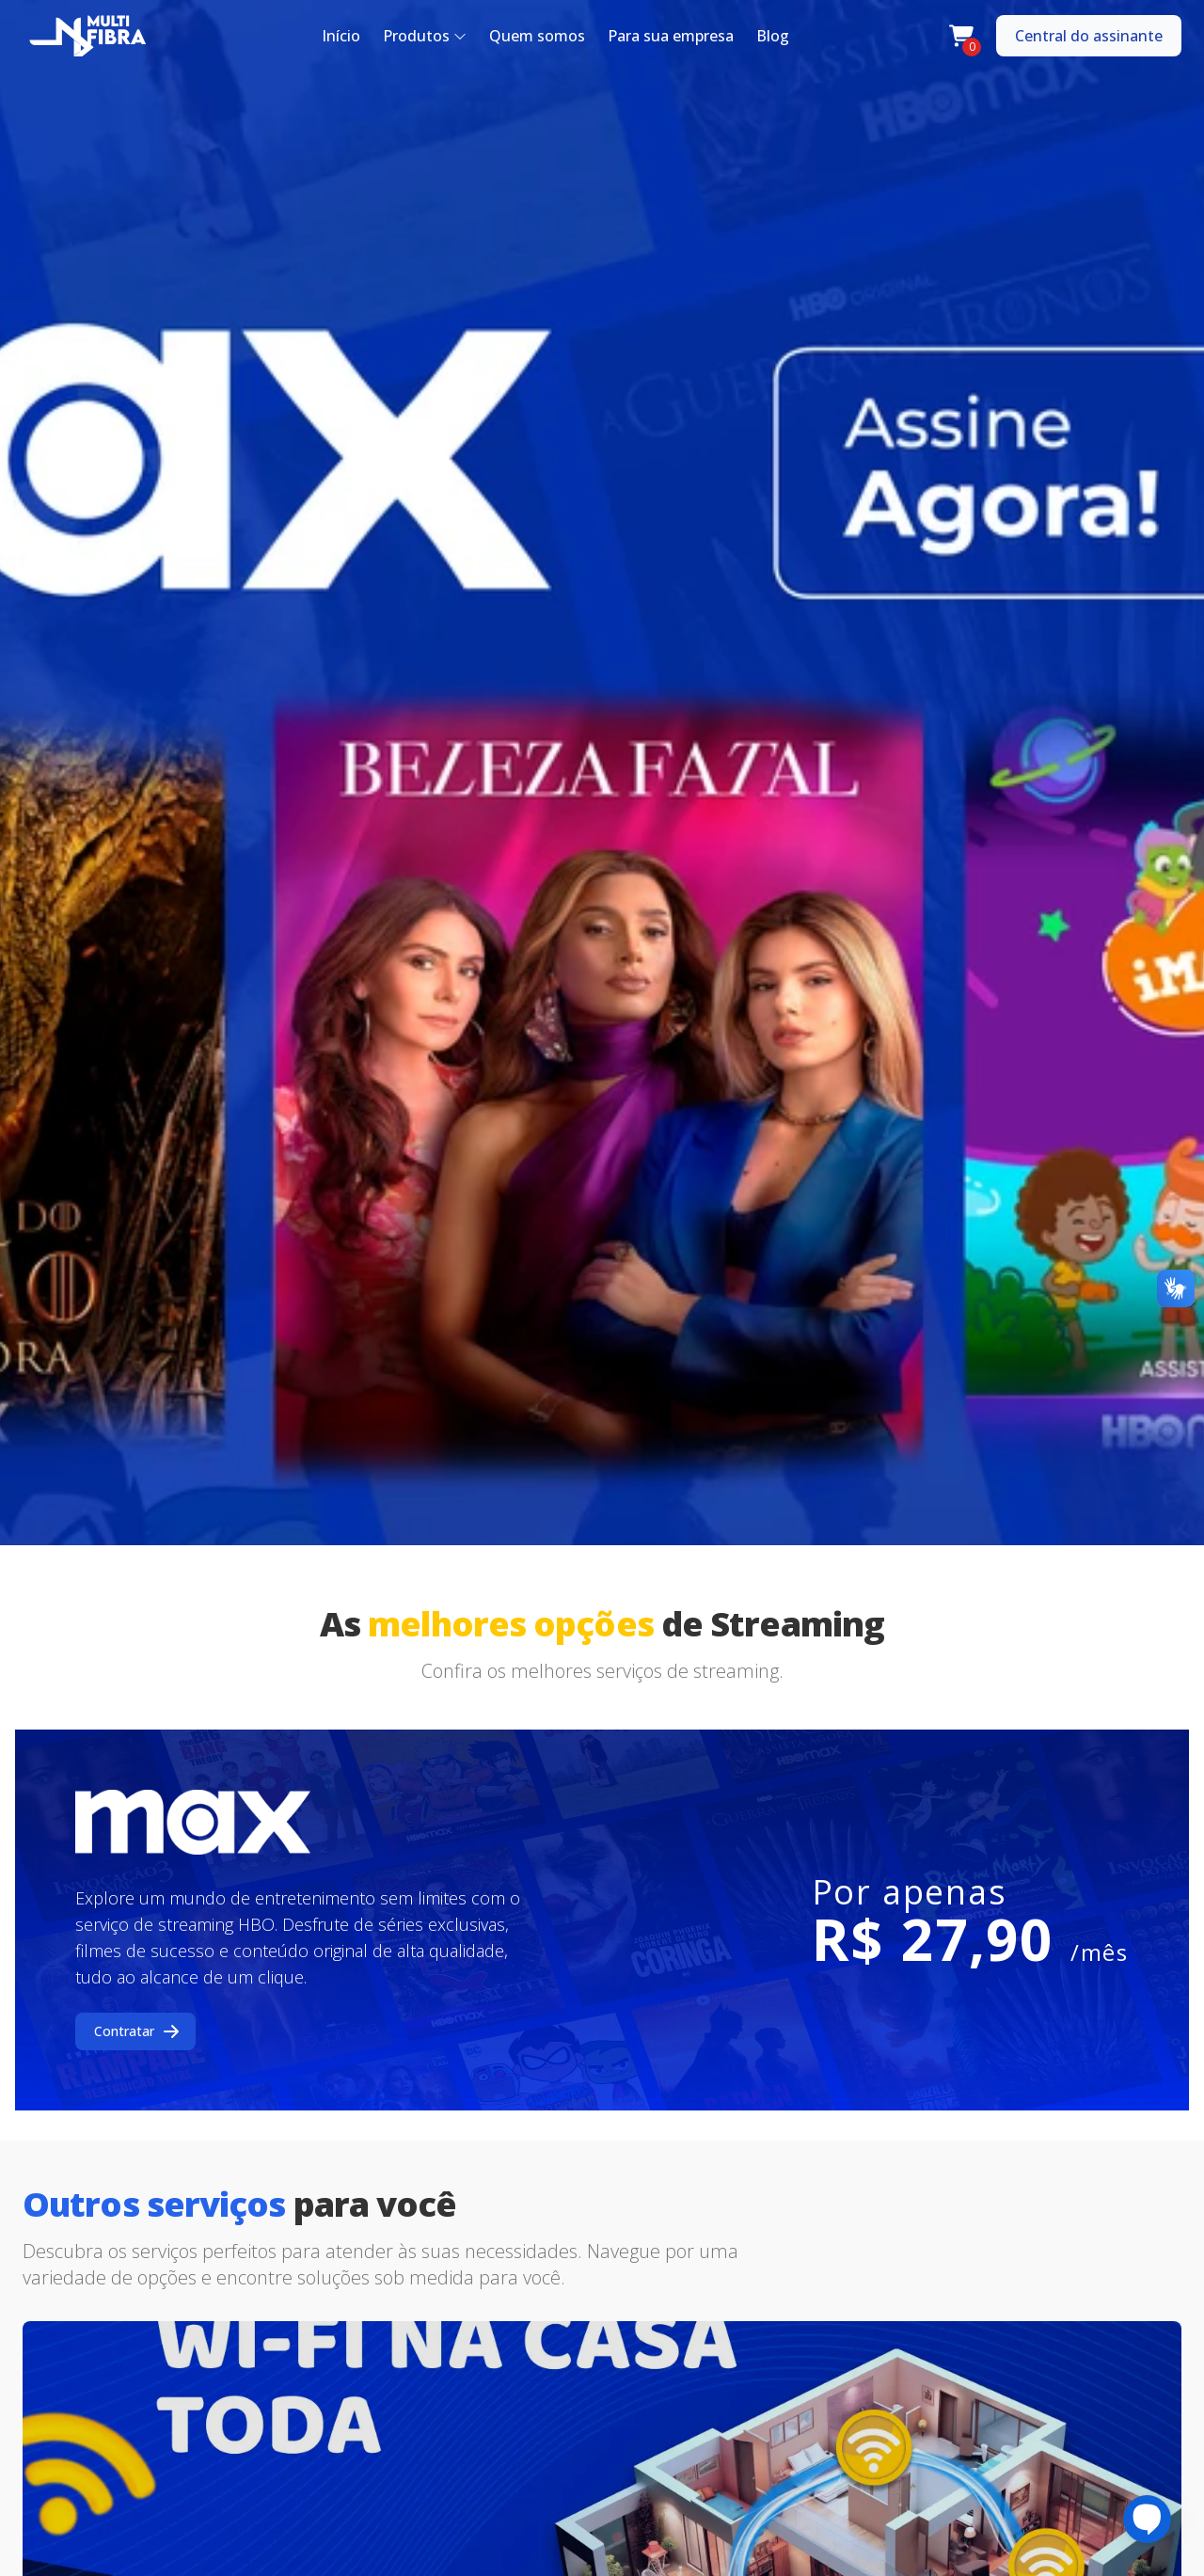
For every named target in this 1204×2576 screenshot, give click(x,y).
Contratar (137, 2031)
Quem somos (537, 35)
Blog (772, 35)
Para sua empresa (671, 35)
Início (341, 35)
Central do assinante (1089, 35)
